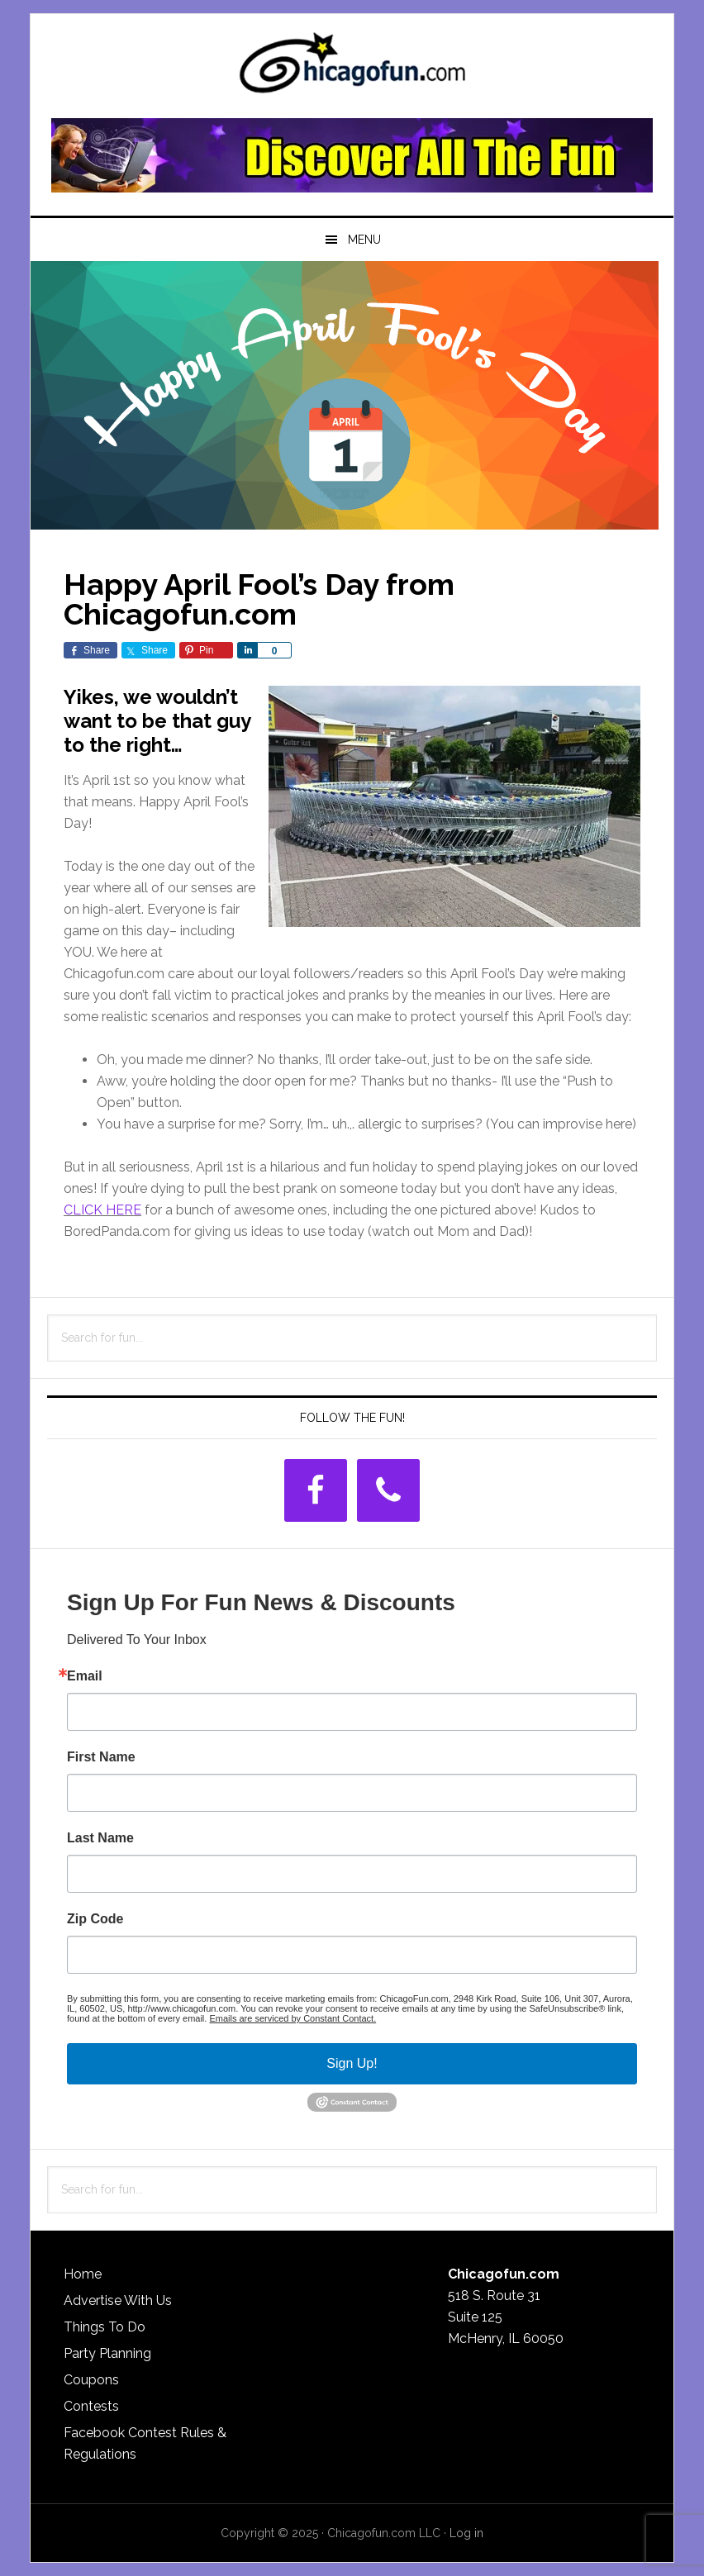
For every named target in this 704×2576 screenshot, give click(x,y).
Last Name (100, 1838)
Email (84, 1676)
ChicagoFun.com (352, 68)
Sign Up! (351, 2063)
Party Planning (107, 2353)
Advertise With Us (118, 2300)
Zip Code (95, 1919)
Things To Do (104, 2327)
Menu (364, 239)
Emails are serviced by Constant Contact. (292, 2018)
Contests (91, 2406)
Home (83, 2274)
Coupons (91, 2380)
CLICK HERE (102, 1210)
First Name (101, 1757)
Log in (466, 2533)
